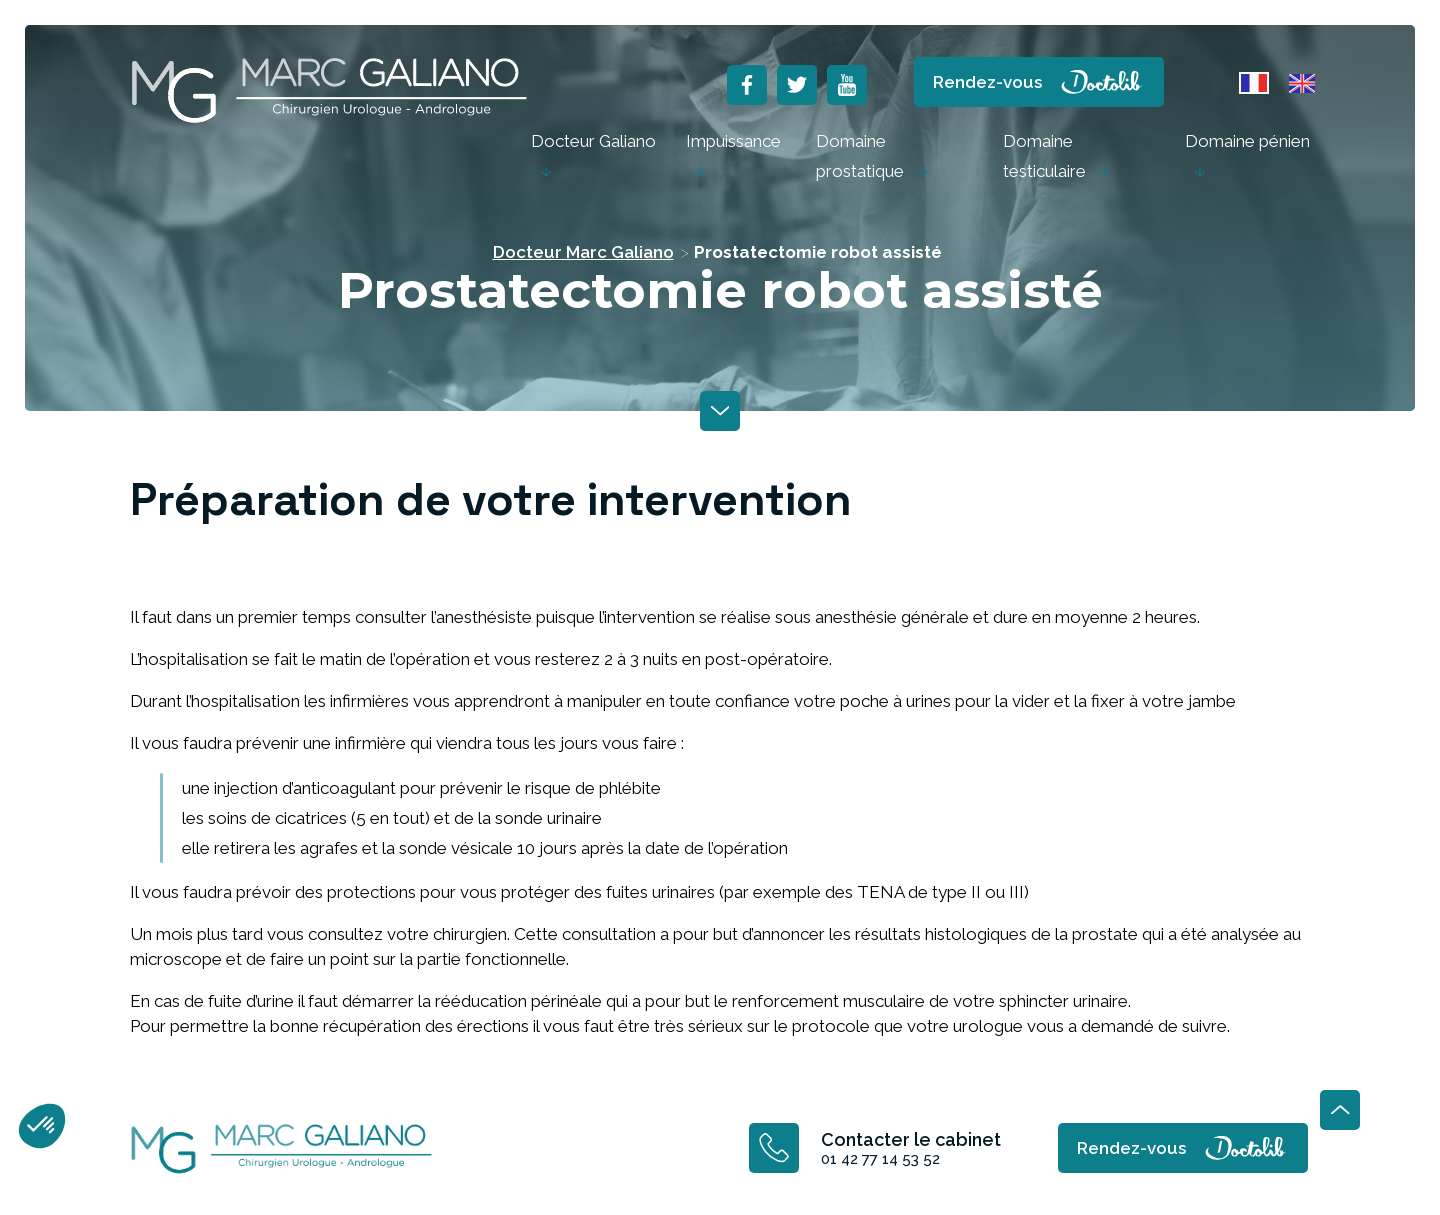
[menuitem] (593, 156)
